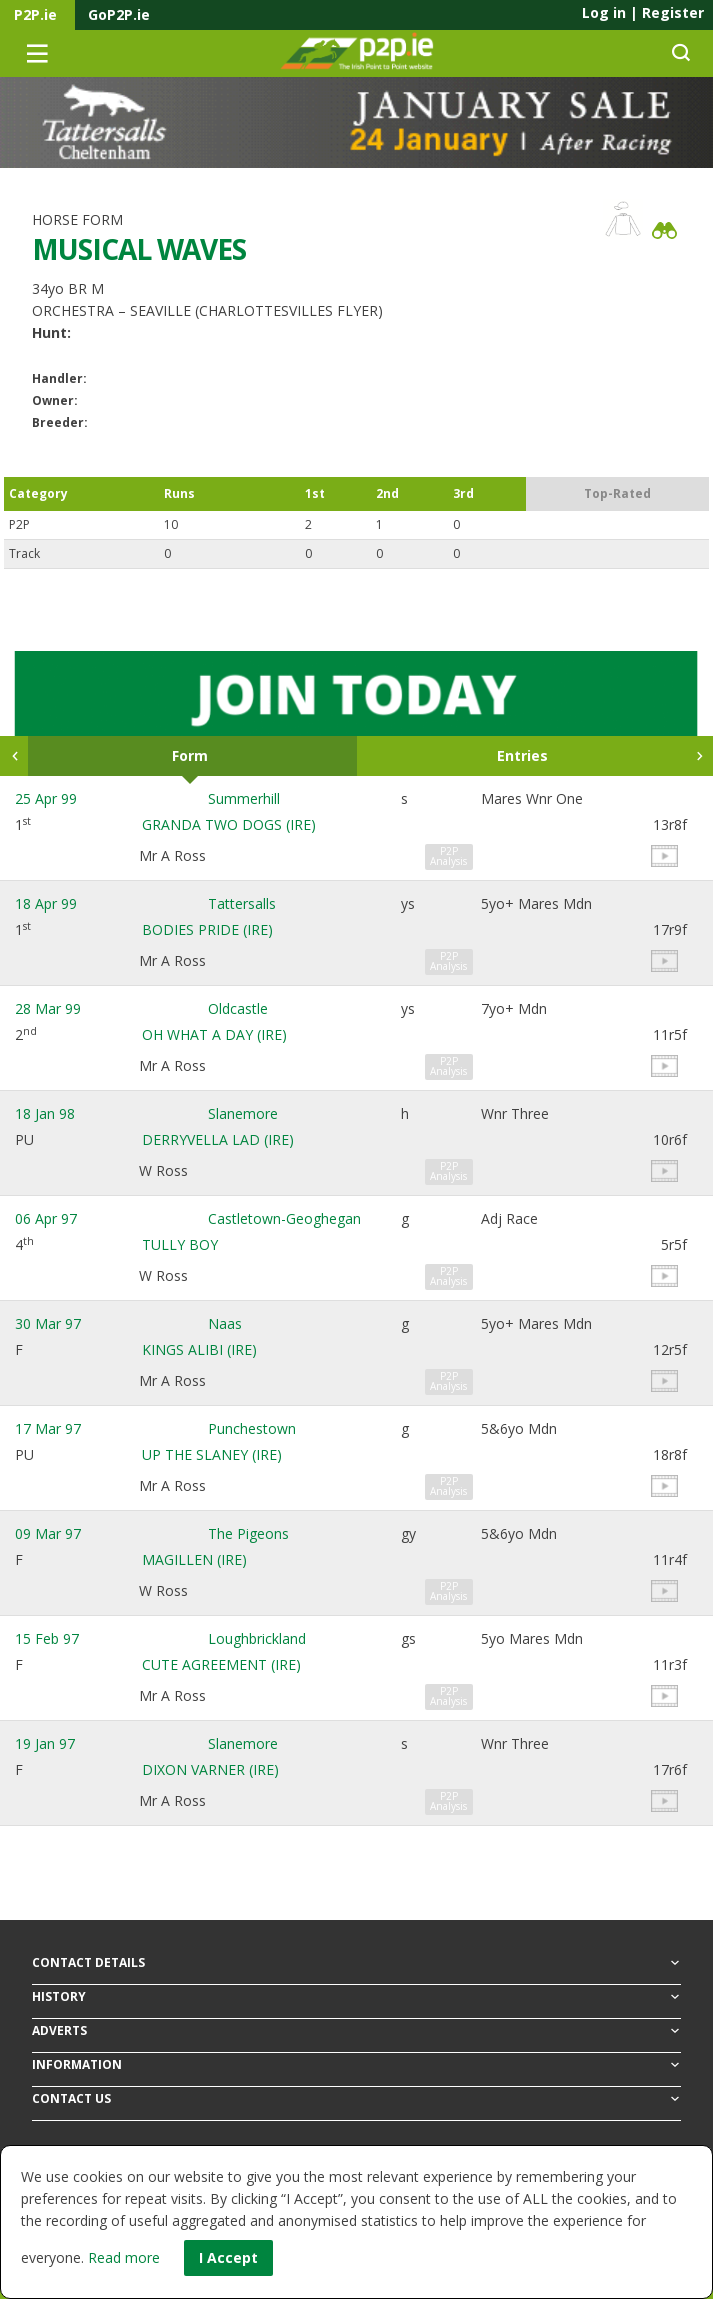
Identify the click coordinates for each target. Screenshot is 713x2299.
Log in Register (643, 12)
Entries (522, 755)
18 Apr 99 (46, 903)
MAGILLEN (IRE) (194, 1559)
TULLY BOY (180, 1244)
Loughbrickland (257, 1638)
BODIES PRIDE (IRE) (207, 929)
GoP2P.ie (119, 14)
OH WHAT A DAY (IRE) (214, 1034)
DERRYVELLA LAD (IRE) (218, 1139)
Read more (124, 2257)
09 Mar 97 (48, 1533)
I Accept (228, 2257)
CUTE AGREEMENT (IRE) (221, 1664)
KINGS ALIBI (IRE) (199, 1349)
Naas (225, 1323)
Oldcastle (238, 1008)
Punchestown (252, 1428)
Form (190, 755)
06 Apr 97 (46, 1218)
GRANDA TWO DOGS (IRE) (229, 824)
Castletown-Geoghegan (284, 1218)
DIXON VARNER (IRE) (210, 1769)
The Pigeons (248, 1533)
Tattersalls (242, 903)
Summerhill (244, 798)
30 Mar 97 (48, 1323)
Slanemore (243, 1113)
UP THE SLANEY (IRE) (212, 1454)
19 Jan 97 (45, 1743)
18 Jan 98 (45, 1113)
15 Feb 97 (47, 1638)
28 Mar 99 (48, 1008)
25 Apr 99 (46, 798)
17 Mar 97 (48, 1428)
